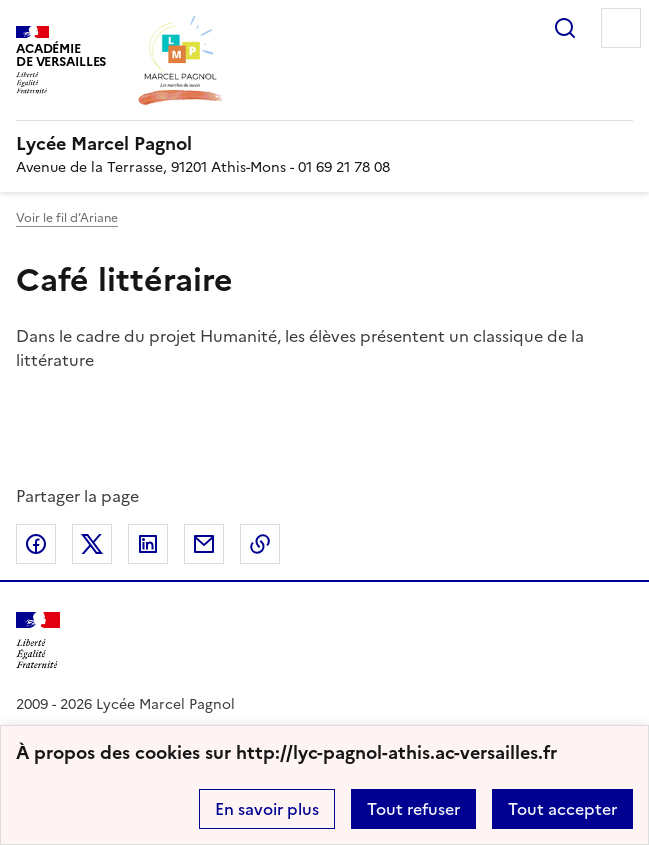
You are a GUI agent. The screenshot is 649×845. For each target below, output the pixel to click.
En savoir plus (267, 809)
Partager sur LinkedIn (148, 544)
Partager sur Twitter (92, 544)
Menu (621, 28)
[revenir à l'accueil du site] (324, 144)
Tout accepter (562, 809)
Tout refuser (413, 809)
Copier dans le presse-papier (260, 544)
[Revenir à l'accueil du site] (38, 640)
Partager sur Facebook (36, 544)
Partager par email (204, 544)
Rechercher (565, 28)
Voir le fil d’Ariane (67, 218)
